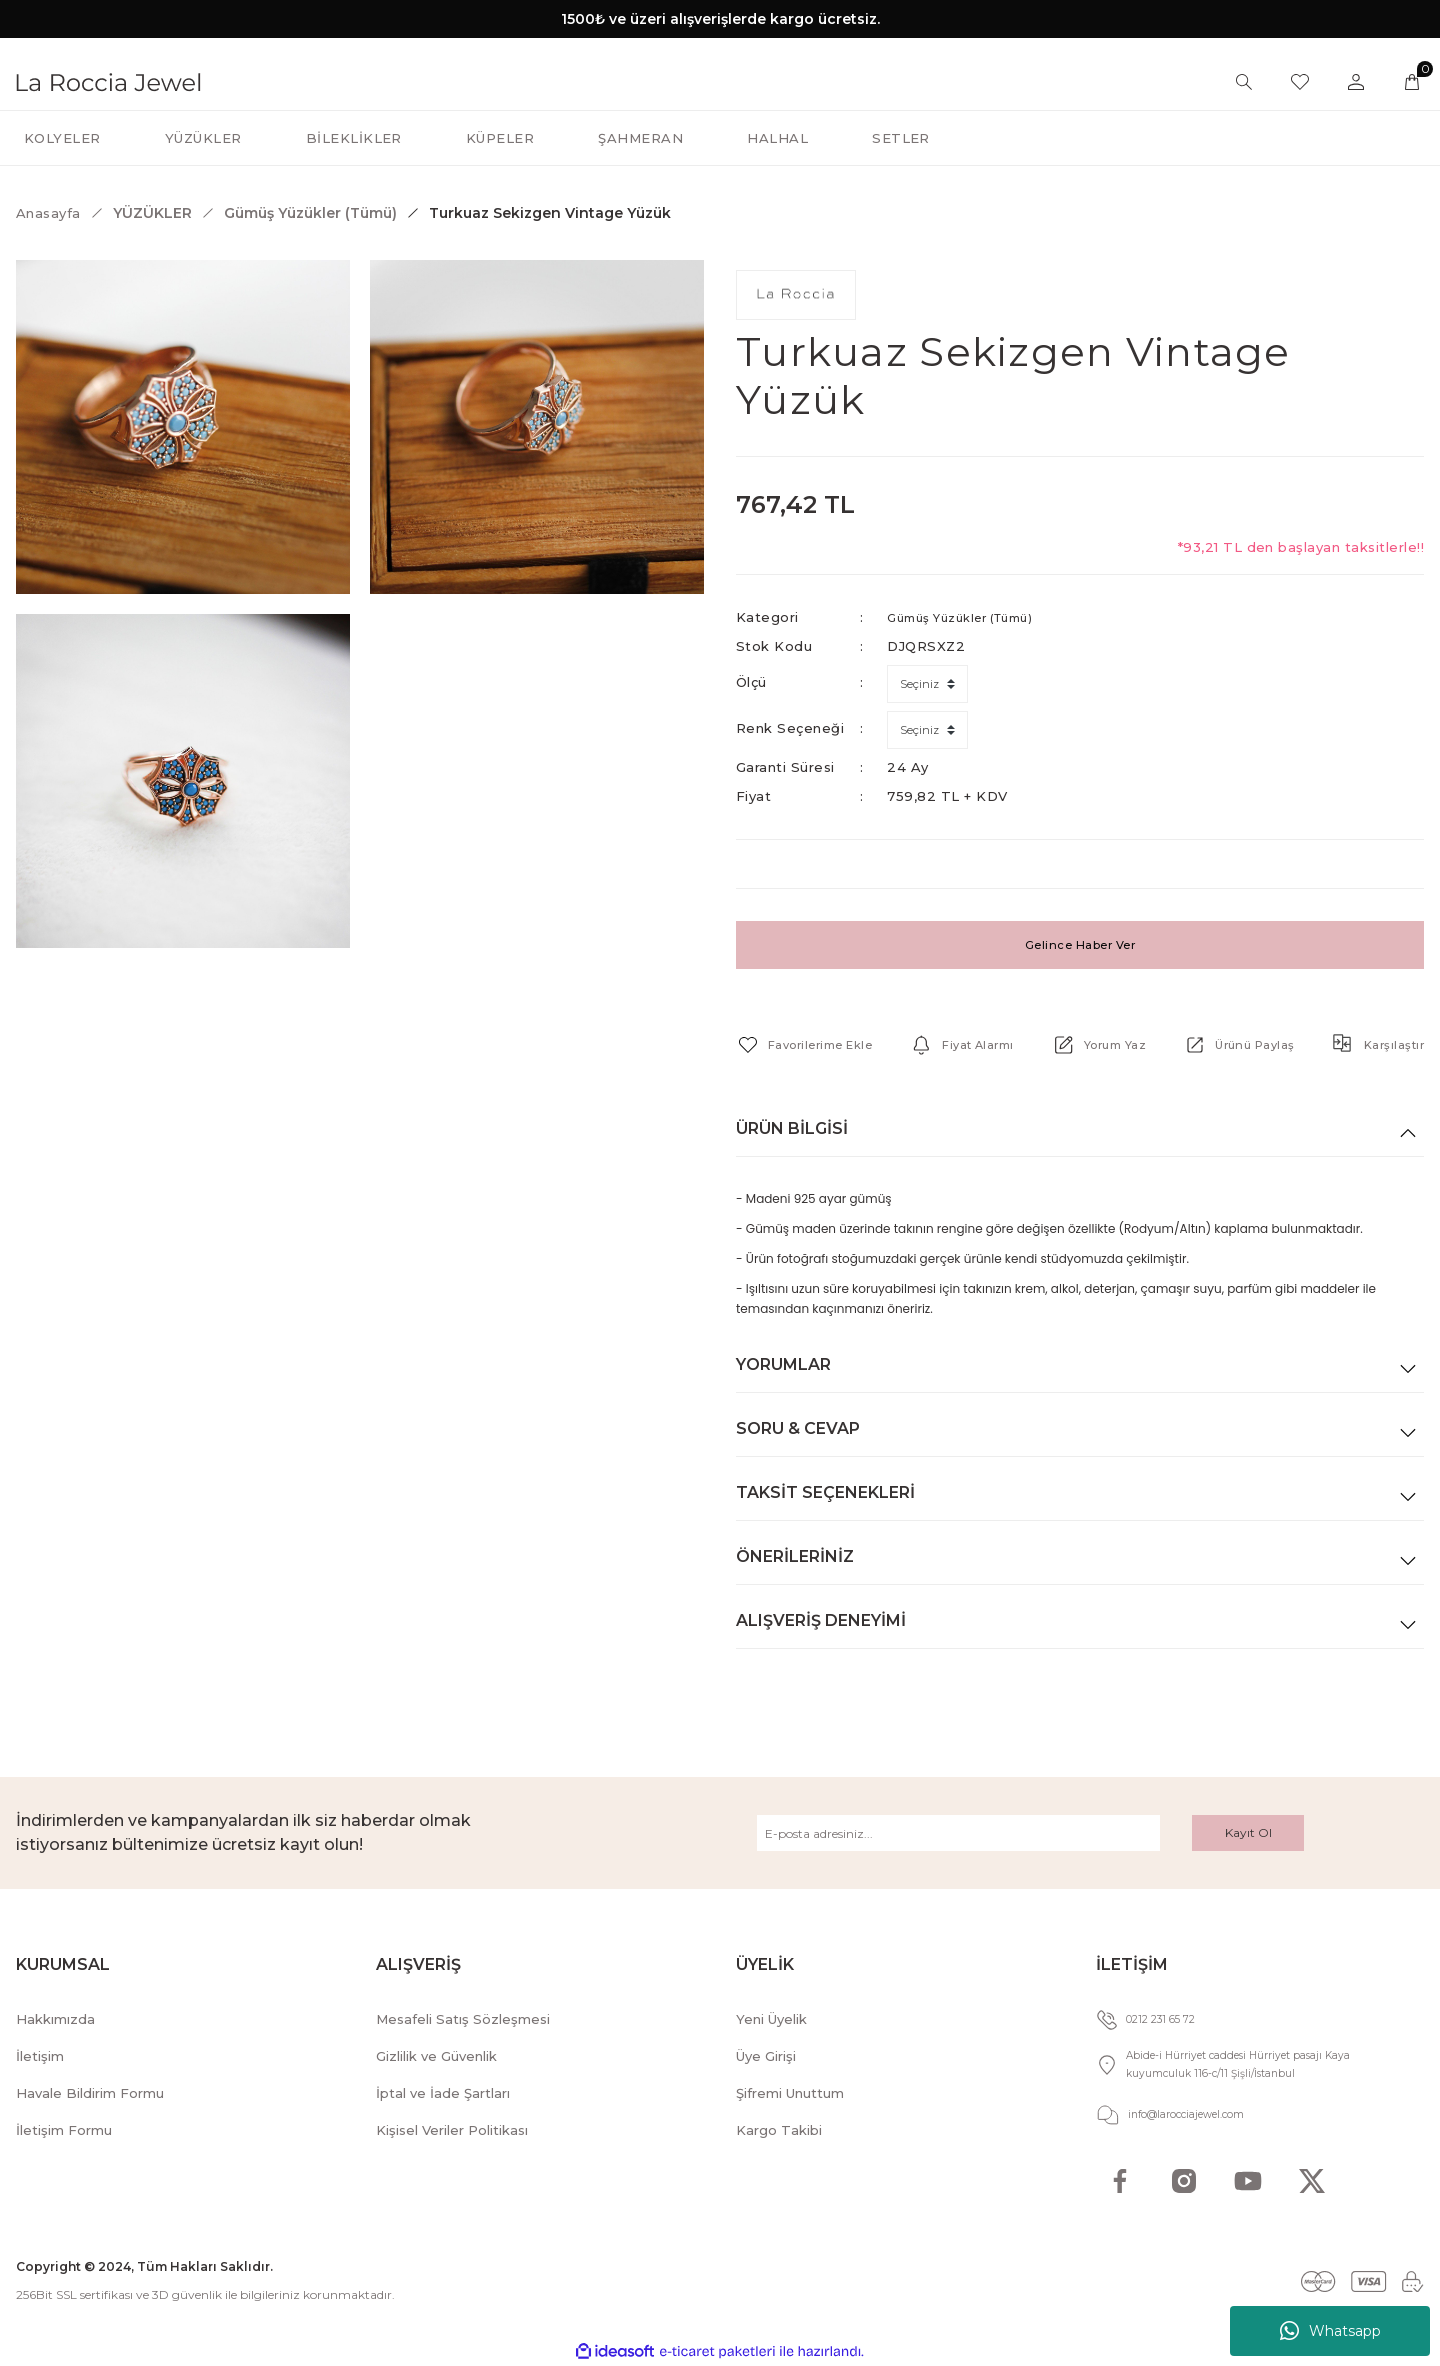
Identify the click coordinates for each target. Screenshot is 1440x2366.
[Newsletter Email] (958, 1833)
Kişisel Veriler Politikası (452, 2130)
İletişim (40, 2056)
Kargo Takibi (779, 2130)
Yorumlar (783, 1364)
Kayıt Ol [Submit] (1248, 1832)
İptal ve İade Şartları (443, 2093)
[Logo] (108, 80)
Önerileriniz (795, 1556)
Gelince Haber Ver (1080, 945)
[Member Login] (1356, 82)
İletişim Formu (64, 2130)
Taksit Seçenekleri (825, 1492)
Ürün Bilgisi (792, 1128)
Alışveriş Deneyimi (821, 1620)
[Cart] (1412, 82)
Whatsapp (1330, 2331)
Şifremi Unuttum (790, 2093)
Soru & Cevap (798, 1428)
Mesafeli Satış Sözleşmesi (463, 2019)
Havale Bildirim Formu (90, 2093)
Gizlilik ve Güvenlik (436, 2056)
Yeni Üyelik (771, 2019)
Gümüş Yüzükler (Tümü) (971, 617)
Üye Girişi (766, 2056)
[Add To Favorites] (814, 1045)
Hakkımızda (55, 2019)
